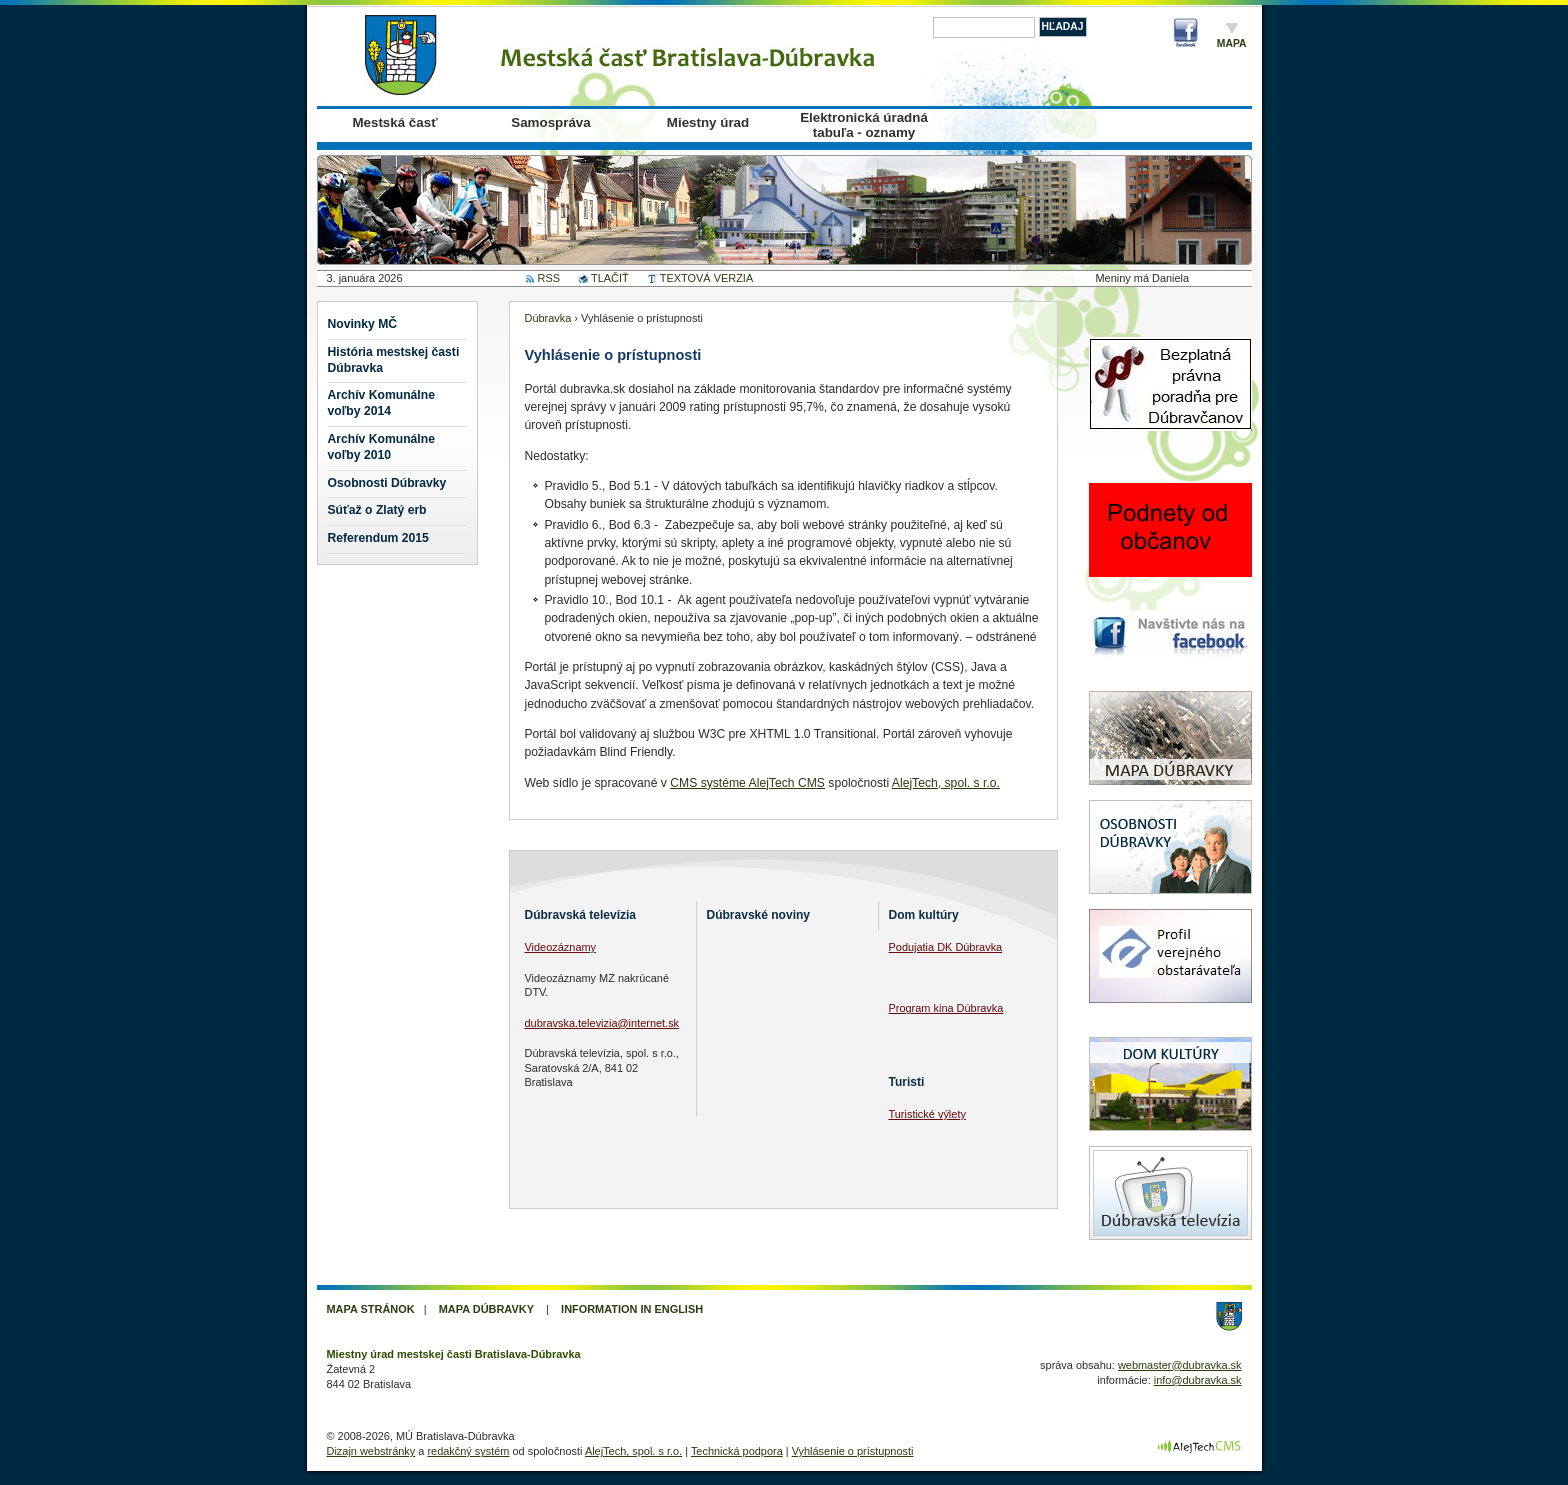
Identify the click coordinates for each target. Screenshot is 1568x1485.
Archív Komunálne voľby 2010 (381, 447)
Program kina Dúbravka (946, 1008)
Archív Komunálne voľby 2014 (381, 403)
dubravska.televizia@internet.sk (602, 1023)
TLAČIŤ (610, 278)
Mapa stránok (371, 1309)
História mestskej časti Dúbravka (394, 360)
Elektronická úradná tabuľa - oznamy (864, 125)
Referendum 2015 (378, 538)
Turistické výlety (927, 1114)
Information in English (632, 1309)
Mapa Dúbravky (486, 1309)
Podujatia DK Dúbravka (946, 947)
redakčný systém (468, 1451)
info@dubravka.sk (1198, 1380)
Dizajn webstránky (371, 1451)
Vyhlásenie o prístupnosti (853, 1451)
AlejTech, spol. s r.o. (946, 783)
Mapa (1232, 43)
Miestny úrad (708, 122)
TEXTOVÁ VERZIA (706, 278)
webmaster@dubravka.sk (1180, 1365)
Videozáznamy (561, 947)
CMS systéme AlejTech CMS (747, 783)
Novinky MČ (363, 324)
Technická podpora (737, 1451)
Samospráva (550, 122)
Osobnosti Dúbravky (387, 483)
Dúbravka (548, 318)
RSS (549, 278)
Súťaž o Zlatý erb (377, 510)
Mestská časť (394, 122)
